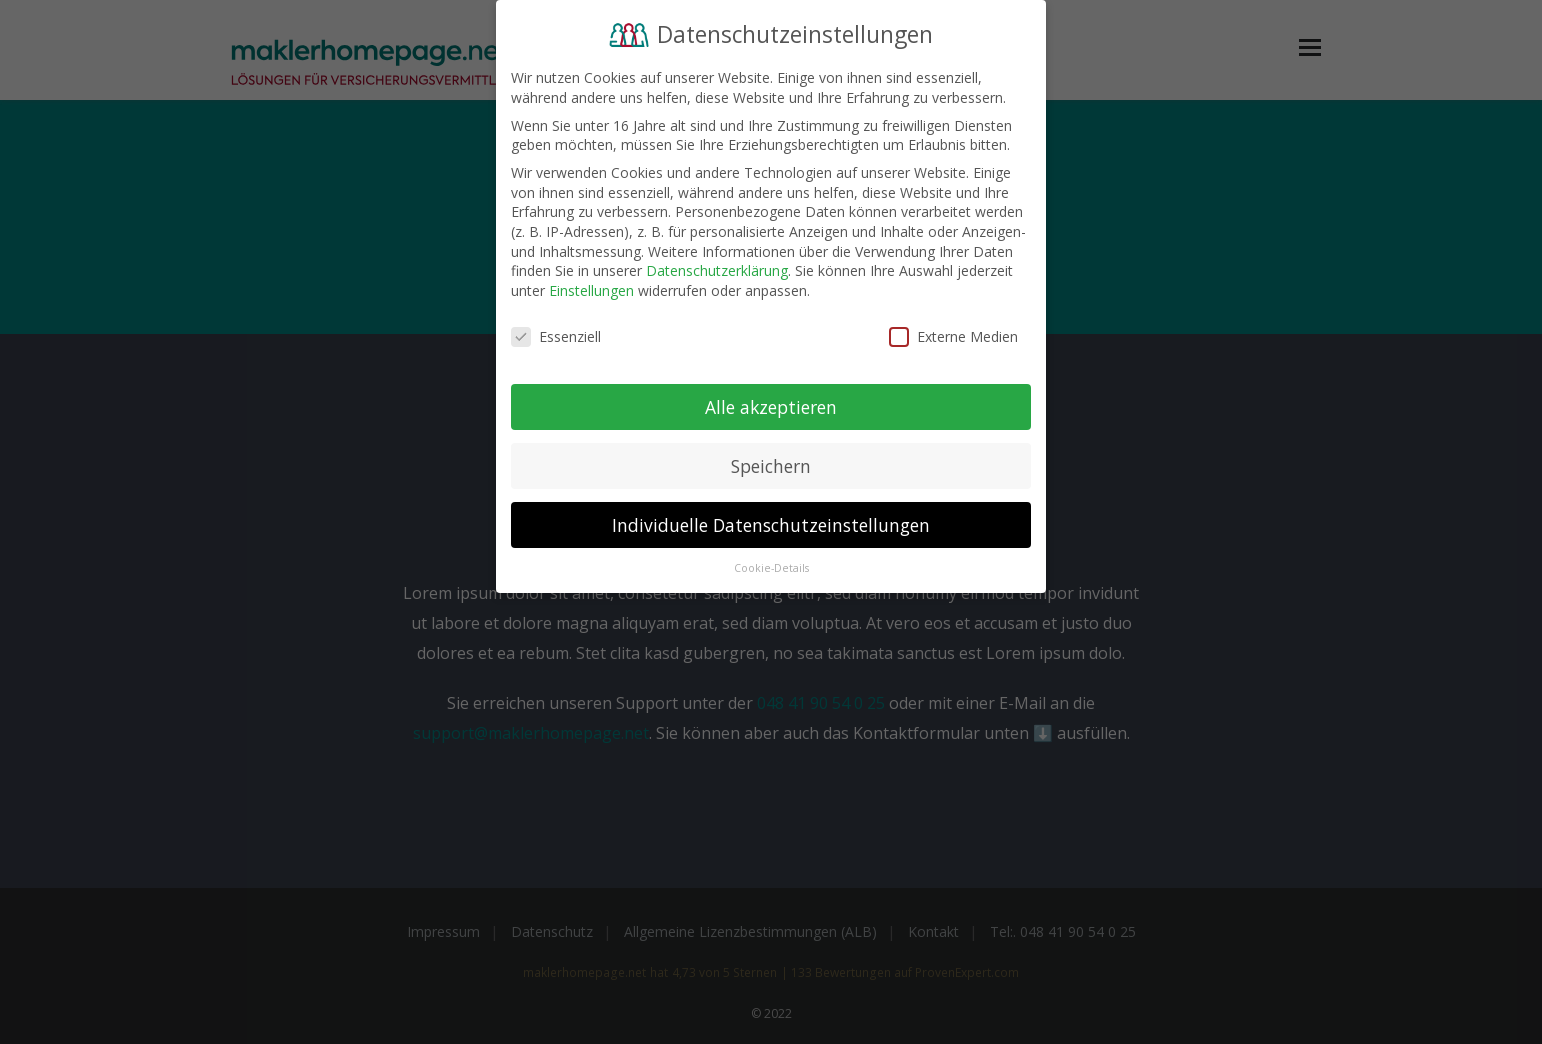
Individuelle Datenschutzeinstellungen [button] (771, 525)
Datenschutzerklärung (717, 270)
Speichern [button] (771, 466)
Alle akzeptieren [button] (771, 407)
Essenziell (556, 336)
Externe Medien (953, 336)
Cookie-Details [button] (771, 568)
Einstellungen (591, 290)
